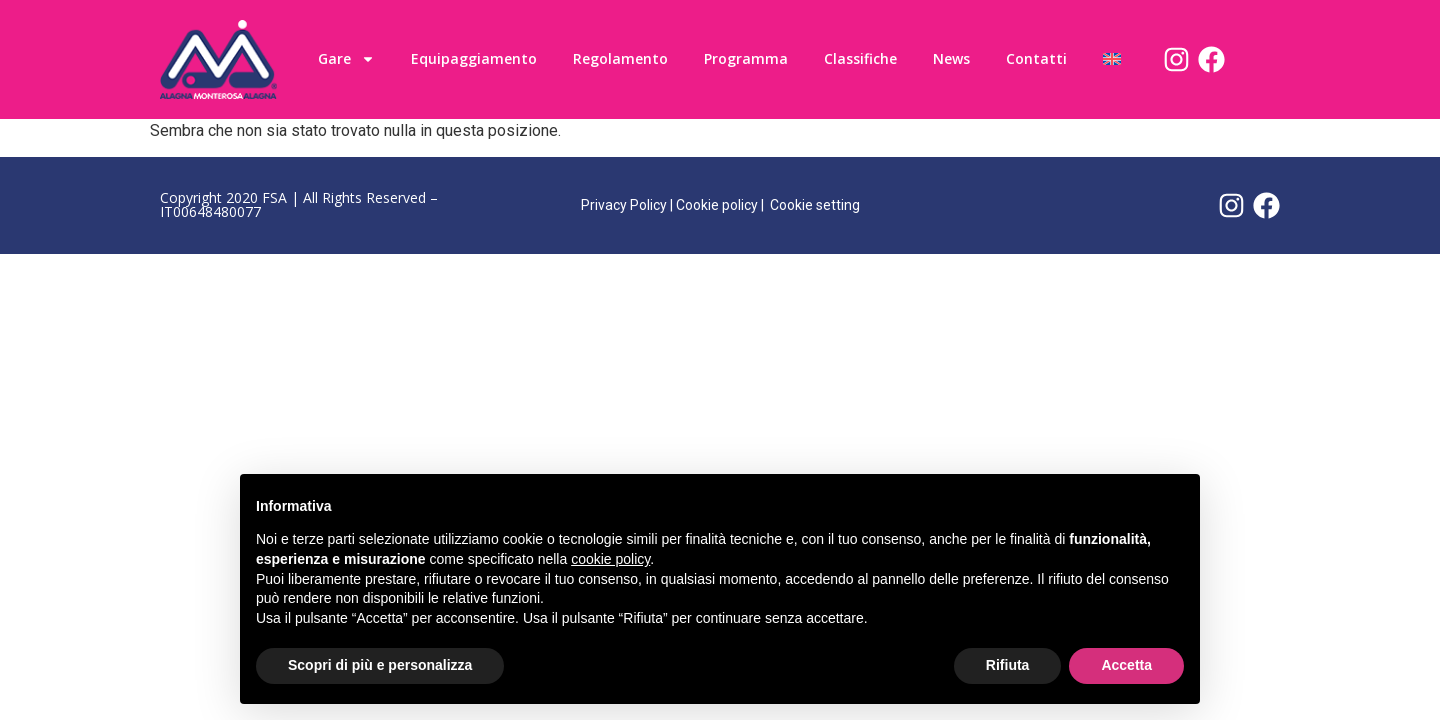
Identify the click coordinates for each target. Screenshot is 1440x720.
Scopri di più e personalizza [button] (380, 665)
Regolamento (620, 58)
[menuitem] (1112, 59)
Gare (346, 59)
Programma (746, 58)
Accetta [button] (1126, 665)
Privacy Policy (624, 205)
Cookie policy (717, 205)
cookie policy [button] (610, 559)
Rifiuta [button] (1008, 665)
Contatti (1036, 58)
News (951, 58)
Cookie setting (815, 205)
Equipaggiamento (474, 58)
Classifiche (860, 58)
